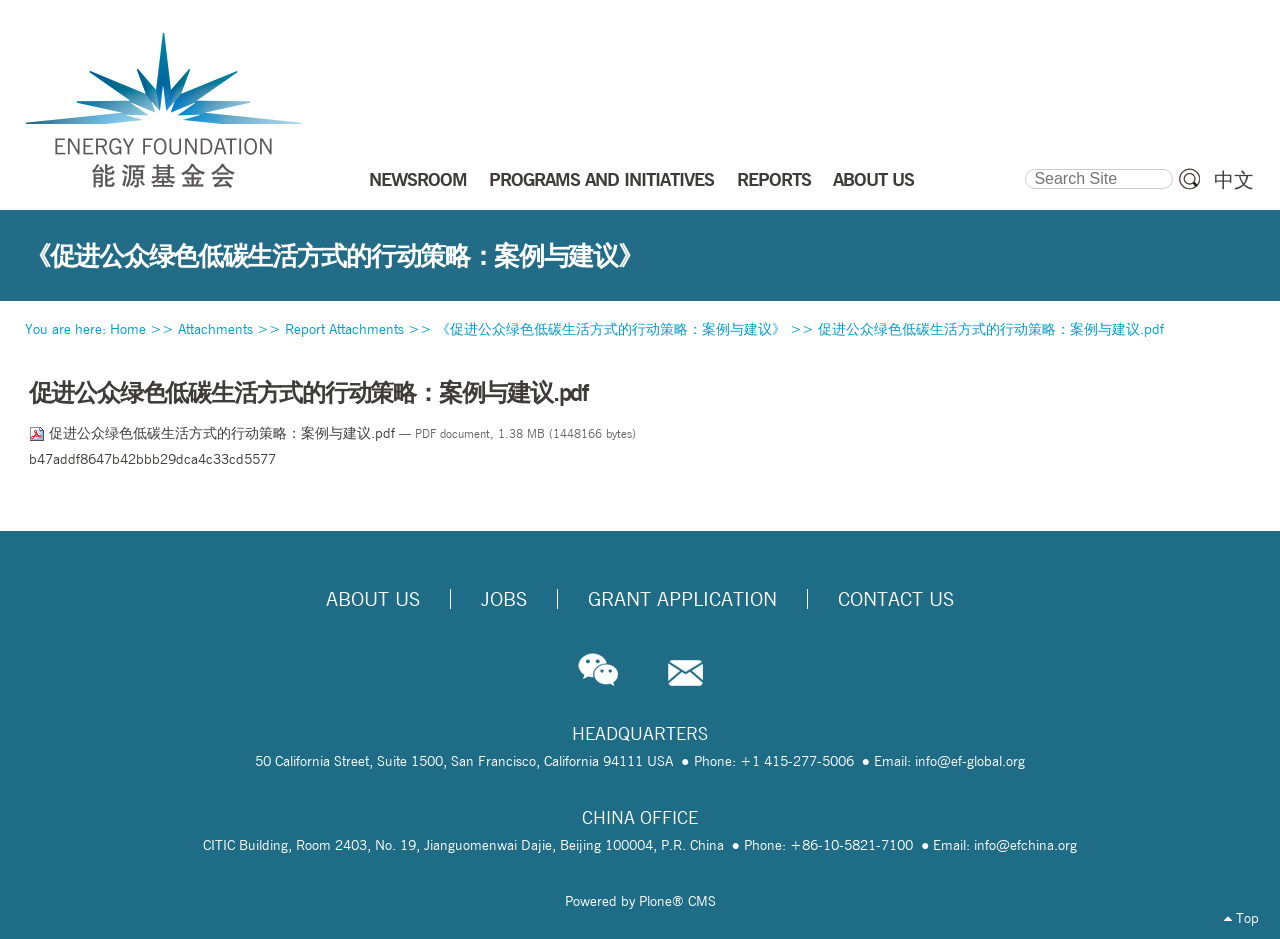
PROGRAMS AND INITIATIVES (601, 179)
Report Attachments (344, 329)
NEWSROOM (418, 179)
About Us (373, 599)
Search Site (1024, 166)
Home (128, 329)
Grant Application (682, 599)
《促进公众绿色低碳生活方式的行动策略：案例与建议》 (611, 329)
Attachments (215, 329)
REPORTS (774, 179)
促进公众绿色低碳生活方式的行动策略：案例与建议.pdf (991, 329)
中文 (1234, 180)
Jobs (504, 599)
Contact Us (896, 599)
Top (1241, 918)
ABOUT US (873, 179)
